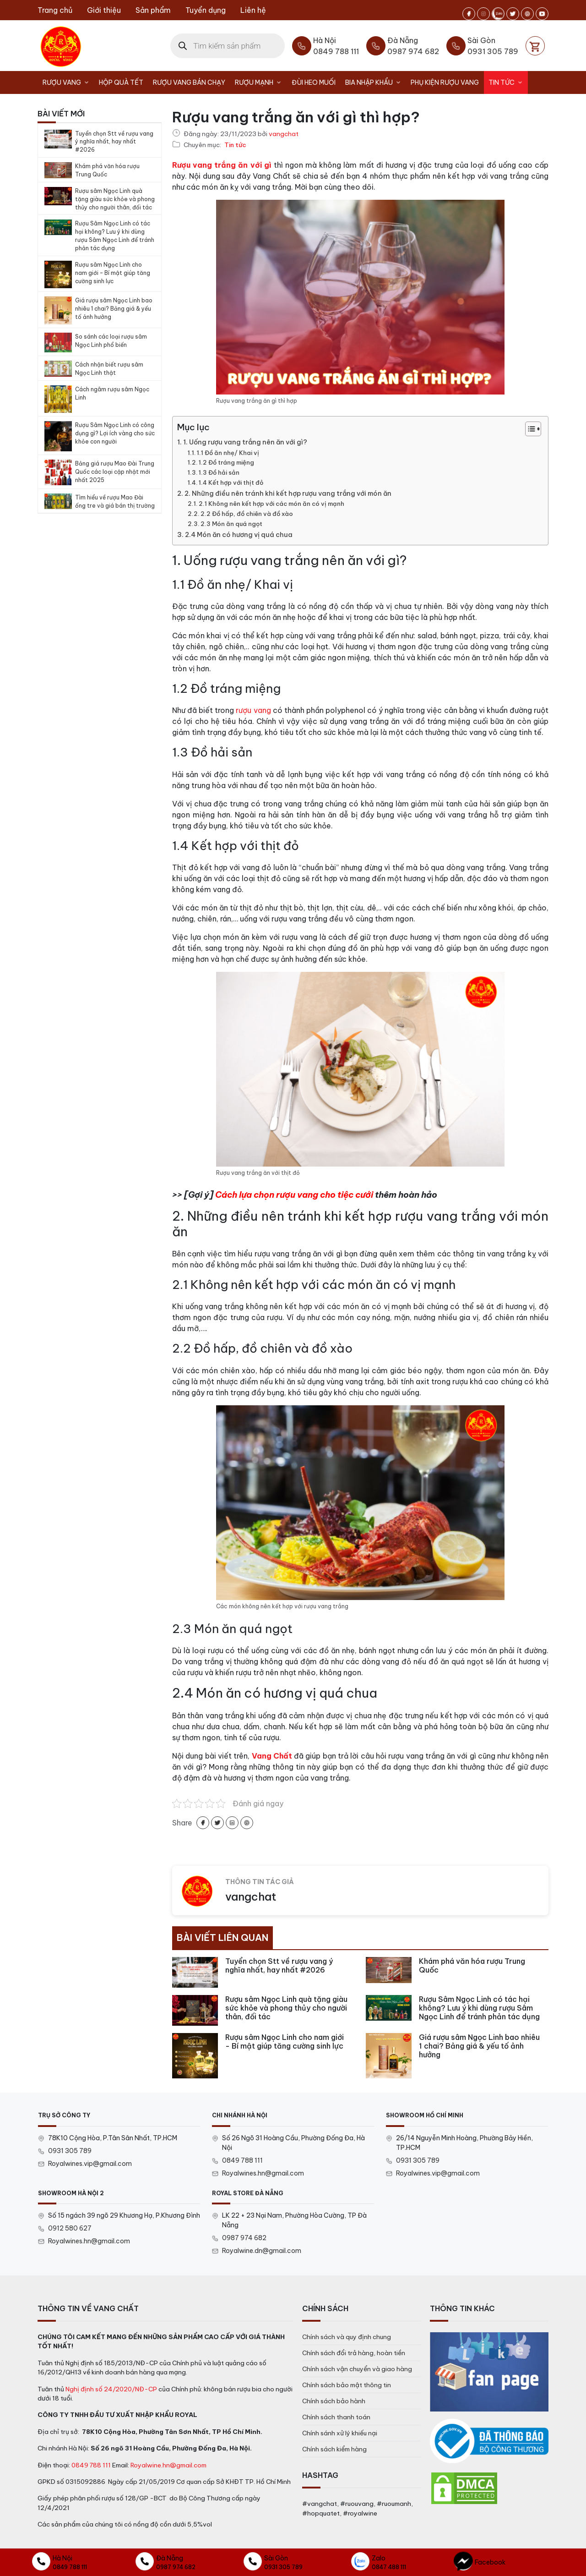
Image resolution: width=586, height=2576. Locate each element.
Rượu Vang (68, 82)
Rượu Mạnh (261, 82)
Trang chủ (55, 10)
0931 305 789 (70, 2151)
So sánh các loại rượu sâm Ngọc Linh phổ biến (111, 340)
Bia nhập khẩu (375, 82)
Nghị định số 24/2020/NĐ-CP (111, 2389)
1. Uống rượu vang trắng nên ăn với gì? (245, 442)
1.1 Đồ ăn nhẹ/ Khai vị (228, 452)
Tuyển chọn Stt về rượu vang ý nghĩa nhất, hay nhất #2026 (114, 141)
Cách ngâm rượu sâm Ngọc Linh (112, 393)
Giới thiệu (104, 10)
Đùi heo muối (314, 82)
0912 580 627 (70, 2228)
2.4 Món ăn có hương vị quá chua (239, 535)
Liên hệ (253, 10)
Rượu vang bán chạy (189, 82)
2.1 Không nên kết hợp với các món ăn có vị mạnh (271, 503)
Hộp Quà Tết (121, 82)
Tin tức (508, 82)
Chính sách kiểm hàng (334, 2449)
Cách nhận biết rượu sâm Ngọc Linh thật (109, 368)
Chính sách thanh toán (336, 2417)
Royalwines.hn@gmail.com (263, 2173)
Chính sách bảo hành (333, 2401)
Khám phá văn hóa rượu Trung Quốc (107, 170)
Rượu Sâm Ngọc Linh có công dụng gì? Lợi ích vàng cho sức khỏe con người (115, 433)
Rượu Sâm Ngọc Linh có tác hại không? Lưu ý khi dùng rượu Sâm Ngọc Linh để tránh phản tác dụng (114, 236)
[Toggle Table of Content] (528, 429)
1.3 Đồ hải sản (219, 472)
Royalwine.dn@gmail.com (261, 2251)
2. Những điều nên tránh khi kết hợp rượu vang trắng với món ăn (287, 493)
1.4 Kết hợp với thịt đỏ (231, 482)
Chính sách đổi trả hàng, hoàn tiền (353, 2353)
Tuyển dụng (205, 10)
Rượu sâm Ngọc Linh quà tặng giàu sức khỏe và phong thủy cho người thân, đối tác (115, 199)
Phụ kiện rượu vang (445, 82)
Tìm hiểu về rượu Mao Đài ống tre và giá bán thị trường (115, 501)
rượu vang (253, 710)
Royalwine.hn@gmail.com (168, 2465)
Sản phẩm (153, 10)
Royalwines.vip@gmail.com (90, 2163)
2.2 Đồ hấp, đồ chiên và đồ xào (247, 513)
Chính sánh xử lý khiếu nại (339, 2433)
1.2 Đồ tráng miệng (226, 462)
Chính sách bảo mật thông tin (346, 2385)
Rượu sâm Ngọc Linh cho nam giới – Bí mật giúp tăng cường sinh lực (112, 273)
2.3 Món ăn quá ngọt (231, 523)
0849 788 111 (242, 2160)
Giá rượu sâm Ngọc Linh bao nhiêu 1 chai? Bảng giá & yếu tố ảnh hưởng (113, 308)
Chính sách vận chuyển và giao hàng (357, 2369)
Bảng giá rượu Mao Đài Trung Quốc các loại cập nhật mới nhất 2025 (114, 471)
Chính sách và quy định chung (346, 2337)
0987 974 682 (244, 2238)
